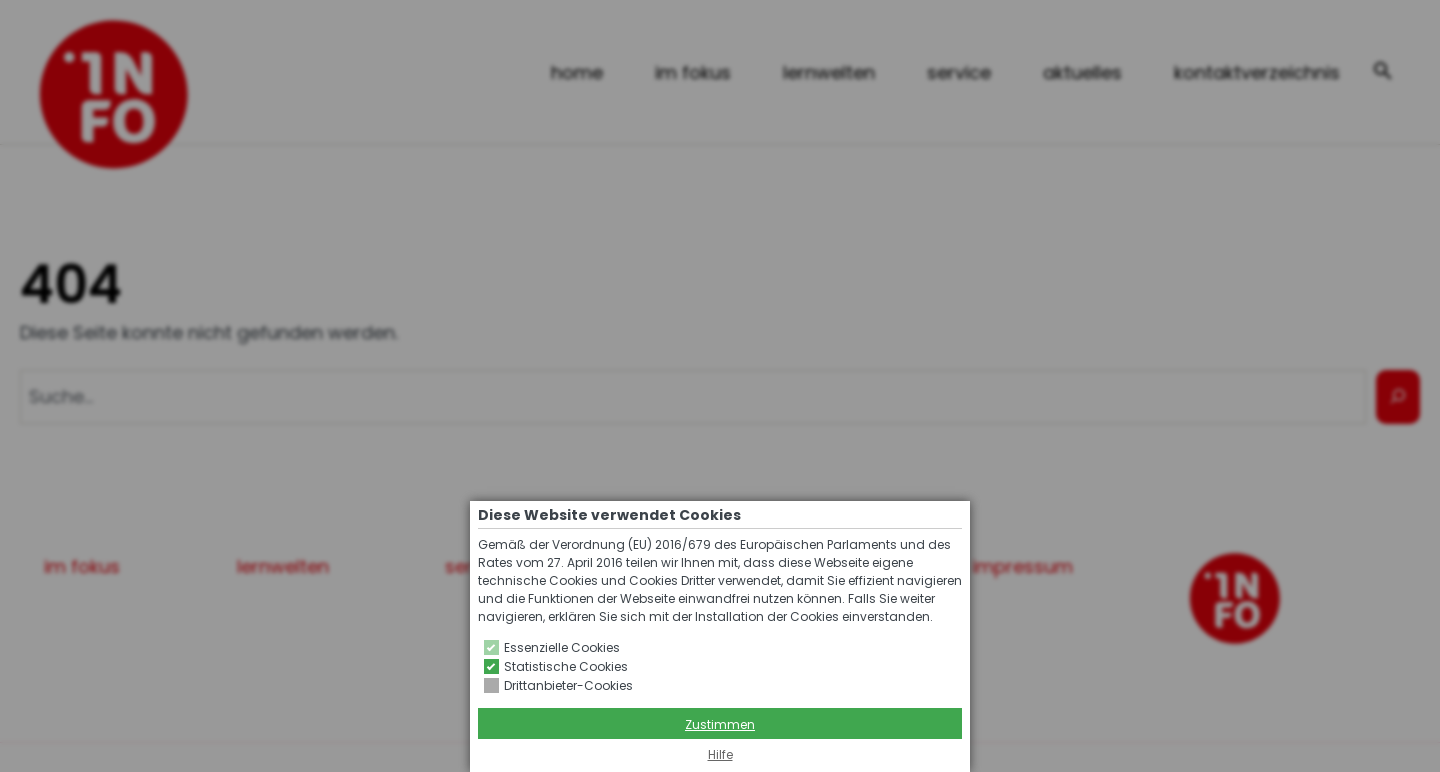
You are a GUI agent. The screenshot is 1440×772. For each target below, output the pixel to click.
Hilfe (720, 754)
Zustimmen (720, 724)
